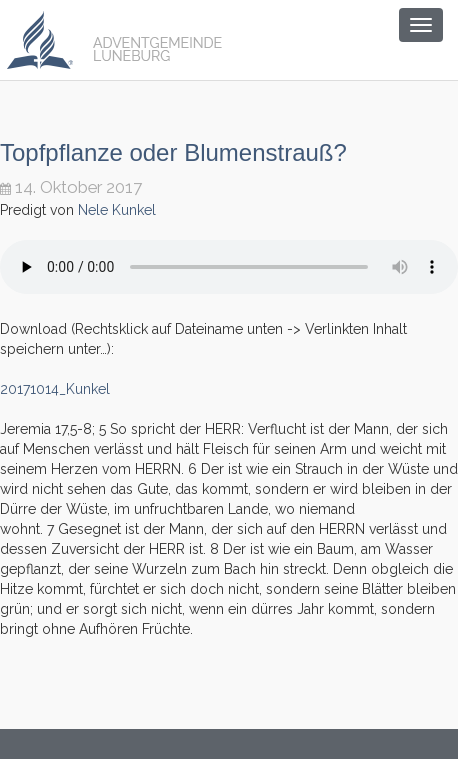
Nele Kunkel (117, 210)
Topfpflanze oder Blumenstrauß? (173, 152)
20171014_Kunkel (55, 389)
